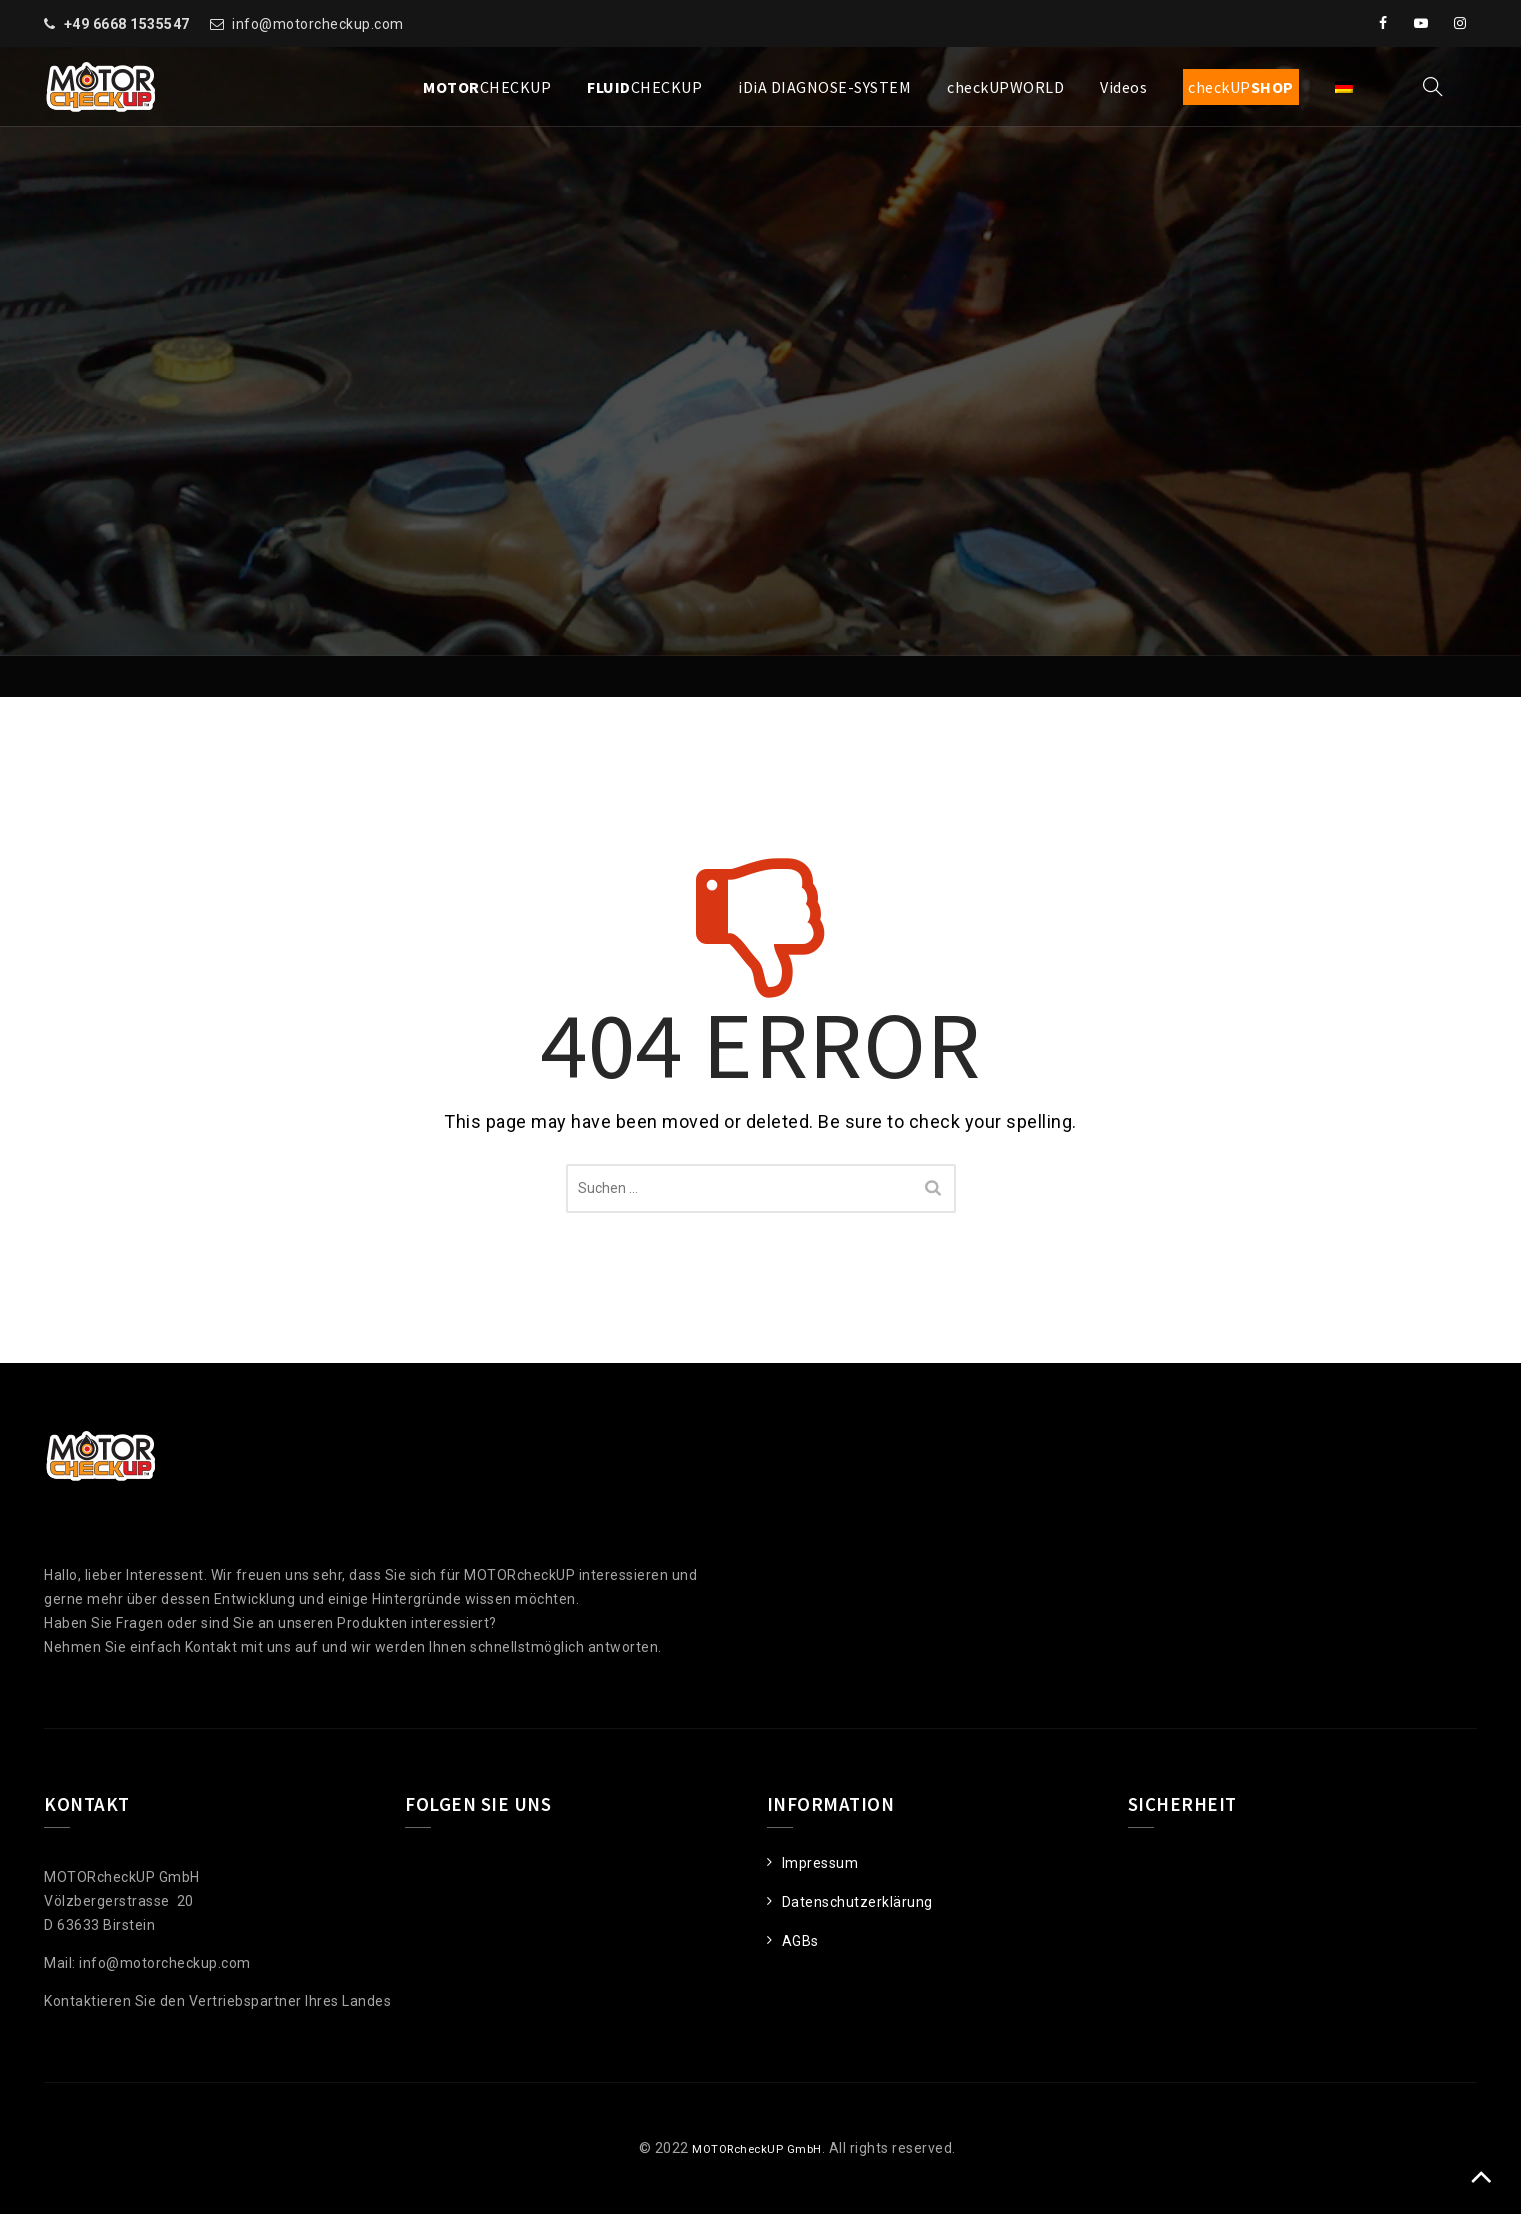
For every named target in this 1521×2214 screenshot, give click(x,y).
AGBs (800, 1941)
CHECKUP (487, 87)
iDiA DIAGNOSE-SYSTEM (824, 87)
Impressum (820, 1863)
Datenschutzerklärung (857, 1902)
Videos (1123, 87)
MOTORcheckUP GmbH (744, 2148)
